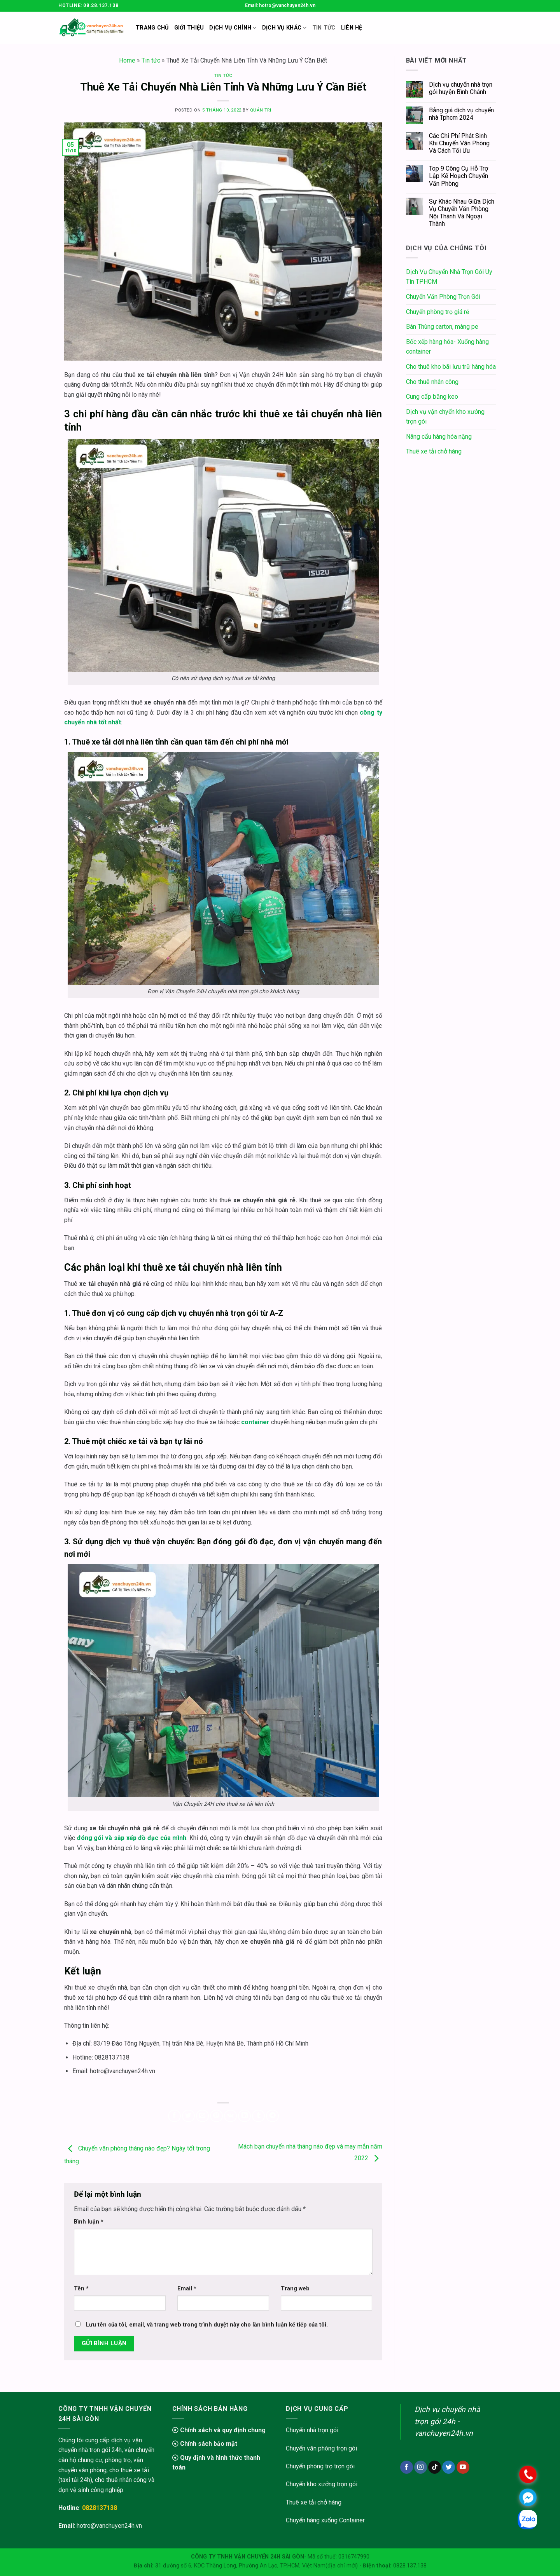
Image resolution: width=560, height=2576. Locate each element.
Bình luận (88, 2221)
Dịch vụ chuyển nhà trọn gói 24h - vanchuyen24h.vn (447, 2421)
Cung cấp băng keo (432, 396)
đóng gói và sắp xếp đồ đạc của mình (132, 1838)
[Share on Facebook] (174, 2116)
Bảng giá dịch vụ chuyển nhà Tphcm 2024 (461, 113)
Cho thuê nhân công (432, 381)
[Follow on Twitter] (448, 2467)
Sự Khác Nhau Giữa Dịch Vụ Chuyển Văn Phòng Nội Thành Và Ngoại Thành (461, 213)
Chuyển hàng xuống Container (325, 2520)
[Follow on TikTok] (434, 2467)
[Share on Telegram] (272, 2116)
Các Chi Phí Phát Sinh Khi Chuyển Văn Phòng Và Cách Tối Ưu (459, 143)
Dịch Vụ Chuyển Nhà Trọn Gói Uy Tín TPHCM (449, 277)
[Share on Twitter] (188, 2116)
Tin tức (151, 60)
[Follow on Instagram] (420, 2467)
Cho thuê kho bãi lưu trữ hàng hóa (451, 366)
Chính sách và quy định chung (219, 2430)
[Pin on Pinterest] (216, 2116)
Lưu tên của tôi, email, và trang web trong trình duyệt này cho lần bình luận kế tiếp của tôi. (207, 2324)
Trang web (295, 2288)
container (255, 1422)
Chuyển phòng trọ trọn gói (320, 2466)
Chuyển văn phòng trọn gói (321, 2448)
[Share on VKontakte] (230, 2116)
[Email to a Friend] (202, 2116)
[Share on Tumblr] (258, 2116)
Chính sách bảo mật (204, 2443)
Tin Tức (324, 27)
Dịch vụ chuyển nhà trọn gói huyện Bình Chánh (460, 88)
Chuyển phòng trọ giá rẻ (437, 312)
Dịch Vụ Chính (232, 27)
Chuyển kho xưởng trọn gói (321, 2484)
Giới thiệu (189, 27)
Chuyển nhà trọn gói (312, 2430)
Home (127, 60)
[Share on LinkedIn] (244, 2116)
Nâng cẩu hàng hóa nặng (439, 436)
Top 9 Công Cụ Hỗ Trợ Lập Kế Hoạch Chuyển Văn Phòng (458, 176)
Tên (81, 2288)
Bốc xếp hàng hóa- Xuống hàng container (447, 347)
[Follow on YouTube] (463, 2467)
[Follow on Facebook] (406, 2467)
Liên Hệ (351, 27)
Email (186, 2288)
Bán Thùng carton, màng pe (442, 326)
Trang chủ (152, 27)
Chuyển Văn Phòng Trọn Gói (443, 296)
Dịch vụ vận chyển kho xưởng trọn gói (445, 417)
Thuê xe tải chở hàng (434, 451)
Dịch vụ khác (284, 27)
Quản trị (260, 110)
